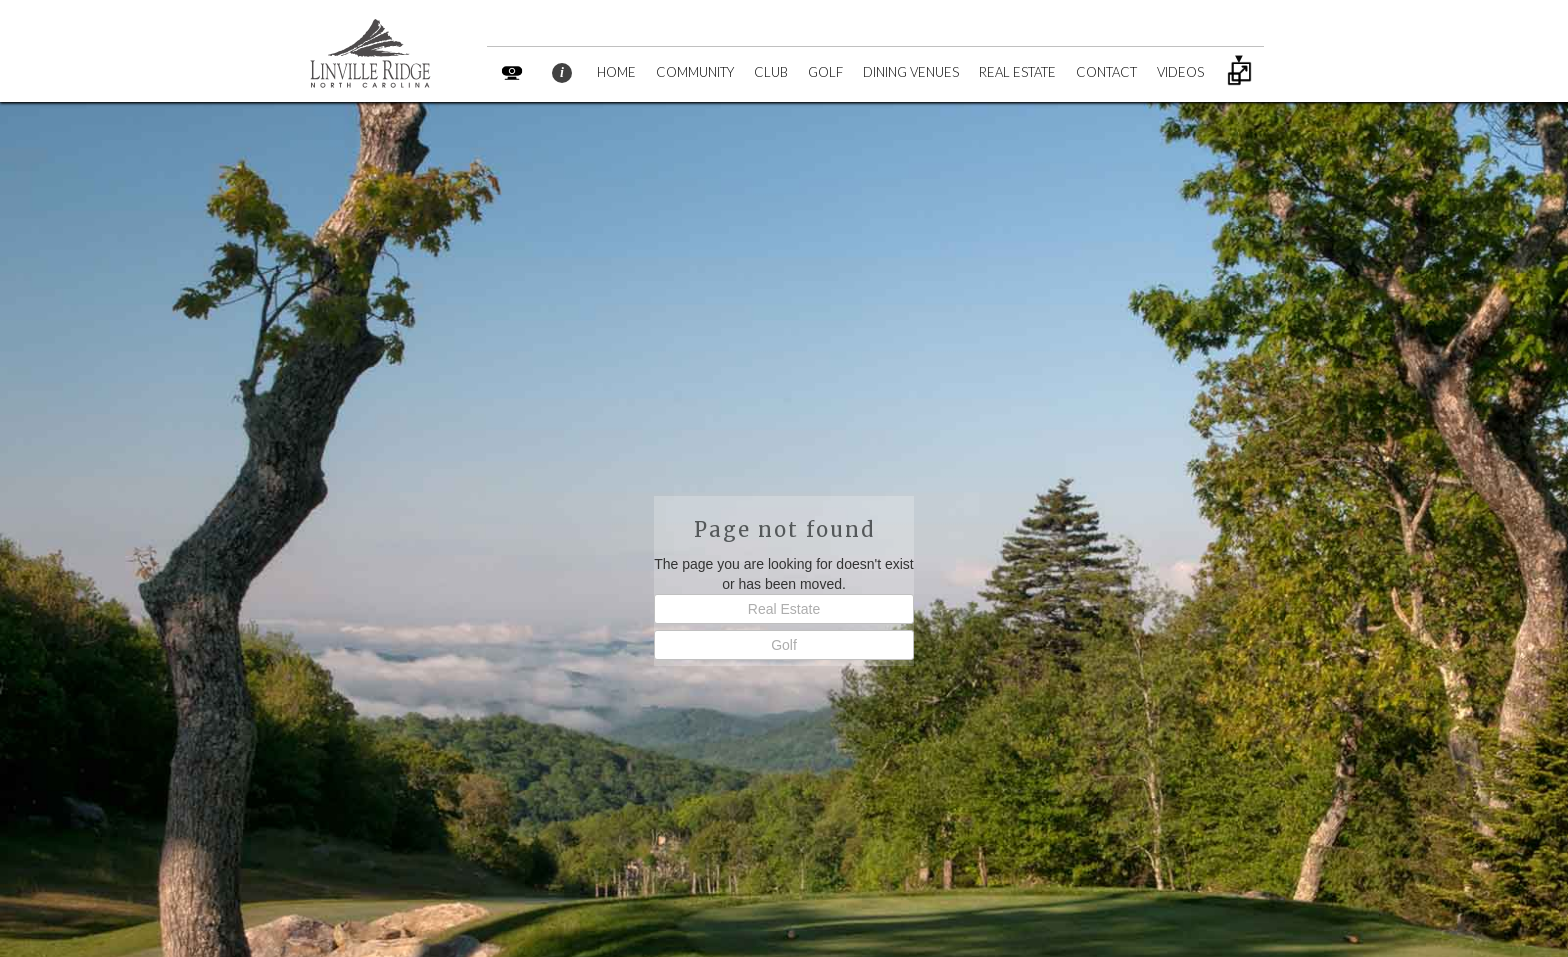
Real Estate (784, 609)
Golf (784, 645)
